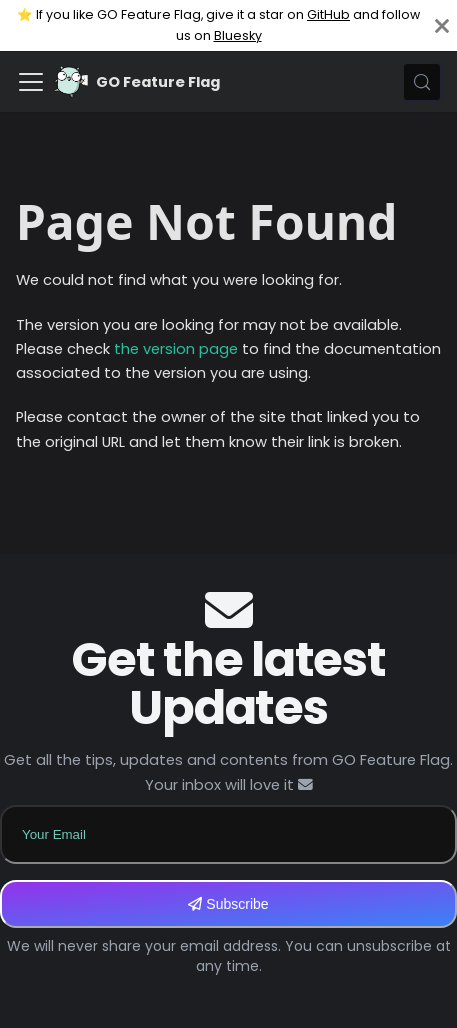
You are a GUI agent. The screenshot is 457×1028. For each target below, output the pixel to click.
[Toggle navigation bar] (31, 82)
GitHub (328, 14)
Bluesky (238, 35)
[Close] (442, 25)
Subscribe (228, 904)
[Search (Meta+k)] (422, 82)
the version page (176, 349)
